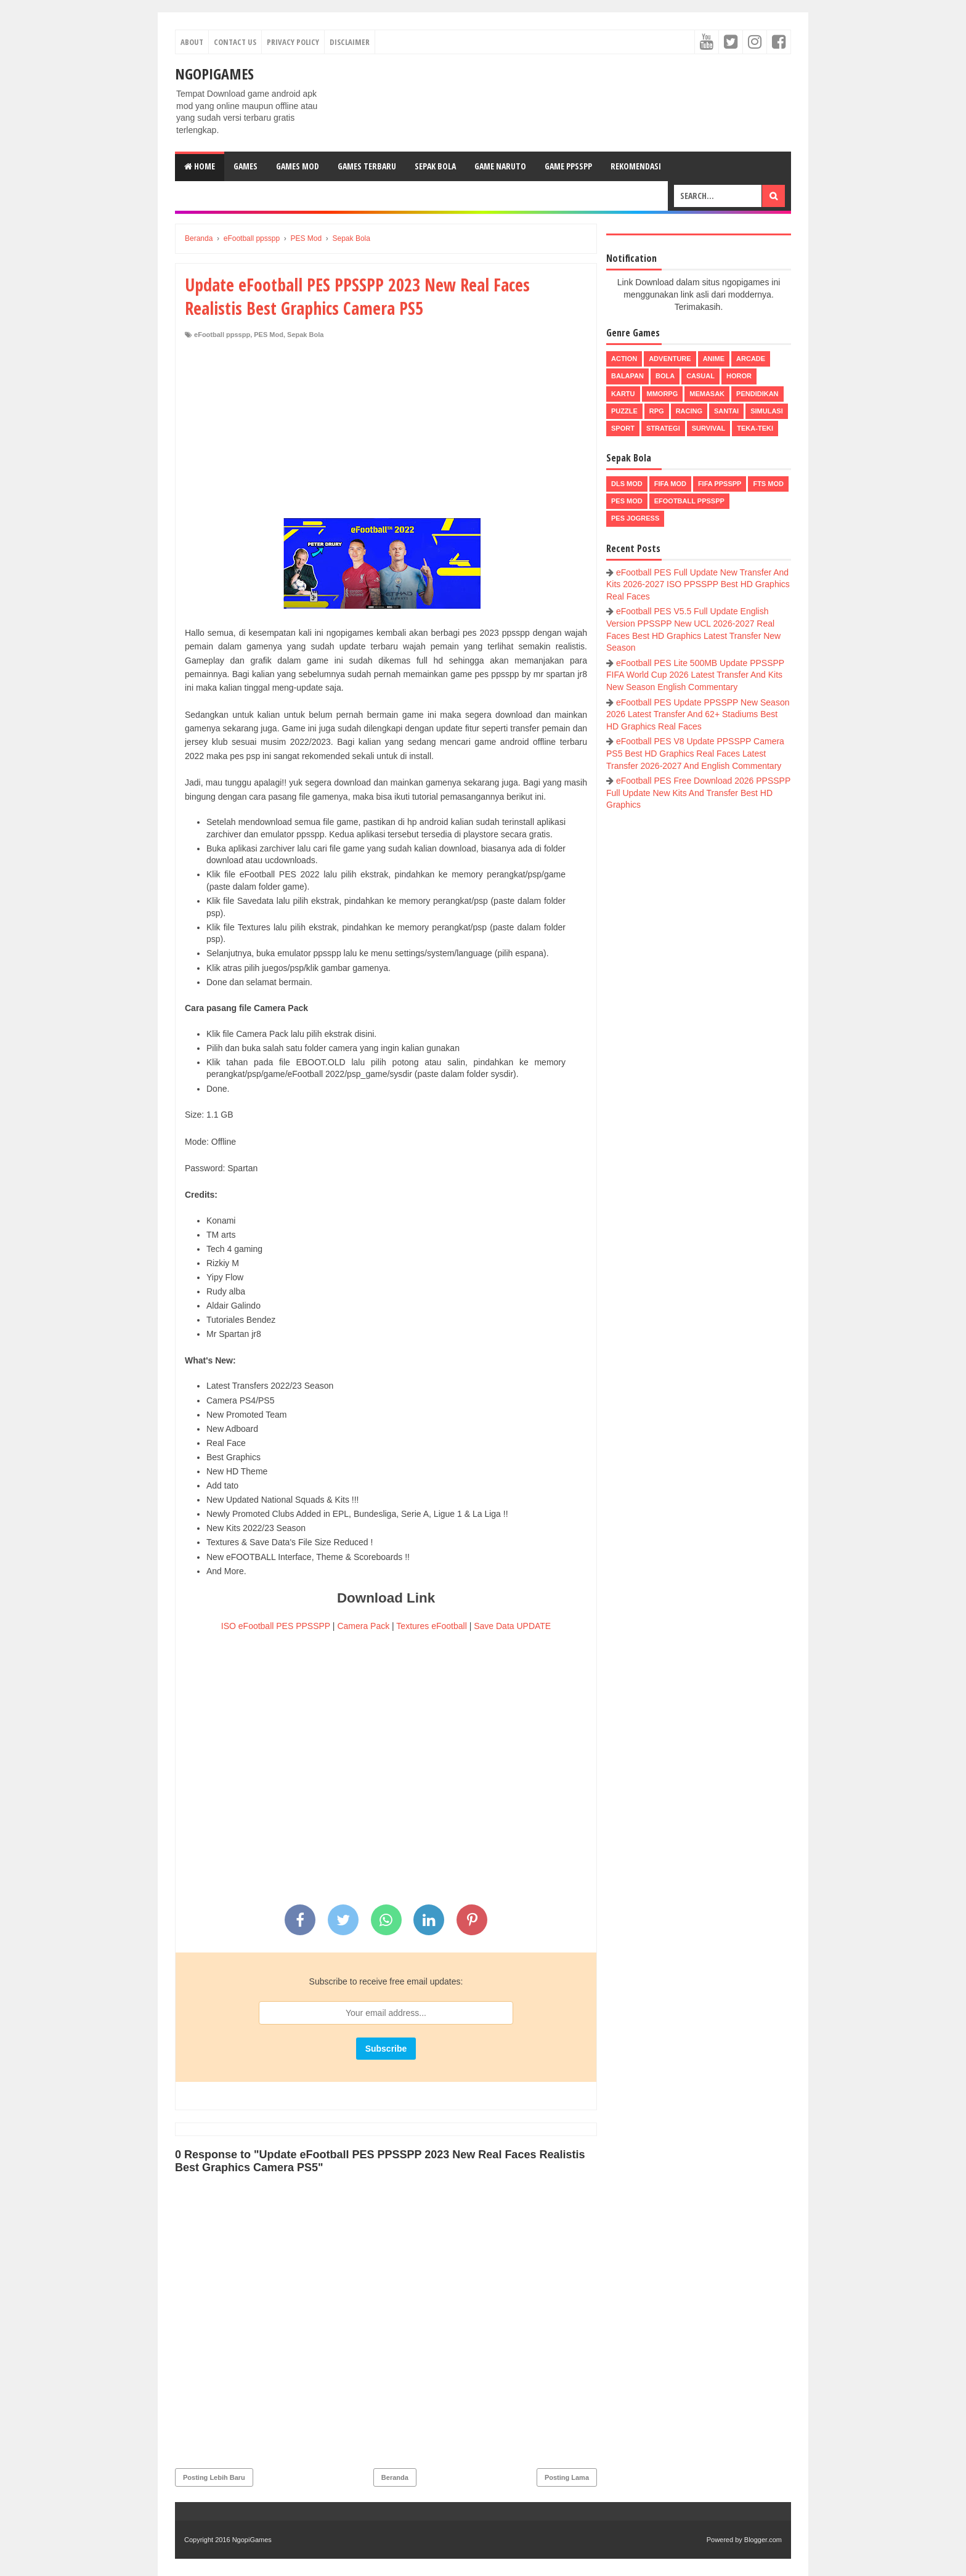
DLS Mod (627, 483)
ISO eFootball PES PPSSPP (275, 1626)
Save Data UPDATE (512, 1626)
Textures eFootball (431, 1626)
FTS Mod (768, 483)
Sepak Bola (435, 166)
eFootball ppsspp (222, 334)
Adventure (670, 358)
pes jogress (635, 518)
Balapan (627, 376)
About (192, 41)
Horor (739, 376)
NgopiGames (214, 73)
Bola (665, 376)
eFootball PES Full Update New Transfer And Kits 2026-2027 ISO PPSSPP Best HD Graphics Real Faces (698, 584)
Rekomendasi (636, 166)
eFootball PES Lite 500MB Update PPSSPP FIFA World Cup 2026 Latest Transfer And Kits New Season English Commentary (695, 675)
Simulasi (766, 411)
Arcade (750, 358)
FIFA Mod (670, 483)
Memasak (706, 393)
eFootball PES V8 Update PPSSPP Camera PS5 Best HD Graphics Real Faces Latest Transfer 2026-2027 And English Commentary (695, 753)
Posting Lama (567, 2477)
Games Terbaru (367, 166)
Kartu (623, 393)
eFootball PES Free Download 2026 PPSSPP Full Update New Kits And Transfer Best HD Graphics (698, 793)
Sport (623, 428)
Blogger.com (763, 2539)
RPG (656, 411)
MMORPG (662, 393)
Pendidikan (757, 393)
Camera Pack (363, 1626)
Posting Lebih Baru (214, 2477)
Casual (700, 376)
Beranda (394, 2477)
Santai (726, 411)
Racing (689, 411)
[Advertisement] (386, 432)
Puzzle (624, 411)
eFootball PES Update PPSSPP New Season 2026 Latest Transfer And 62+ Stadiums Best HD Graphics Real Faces (697, 714)
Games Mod (297, 166)
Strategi (663, 428)
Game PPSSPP (568, 166)
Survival (709, 428)
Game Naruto (500, 166)
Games (245, 166)
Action (624, 358)
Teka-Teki (755, 428)
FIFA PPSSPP (720, 483)
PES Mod (268, 334)
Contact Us (235, 41)
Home (199, 166)
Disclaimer (350, 41)
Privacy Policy (293, 41)
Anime (713, 358)
